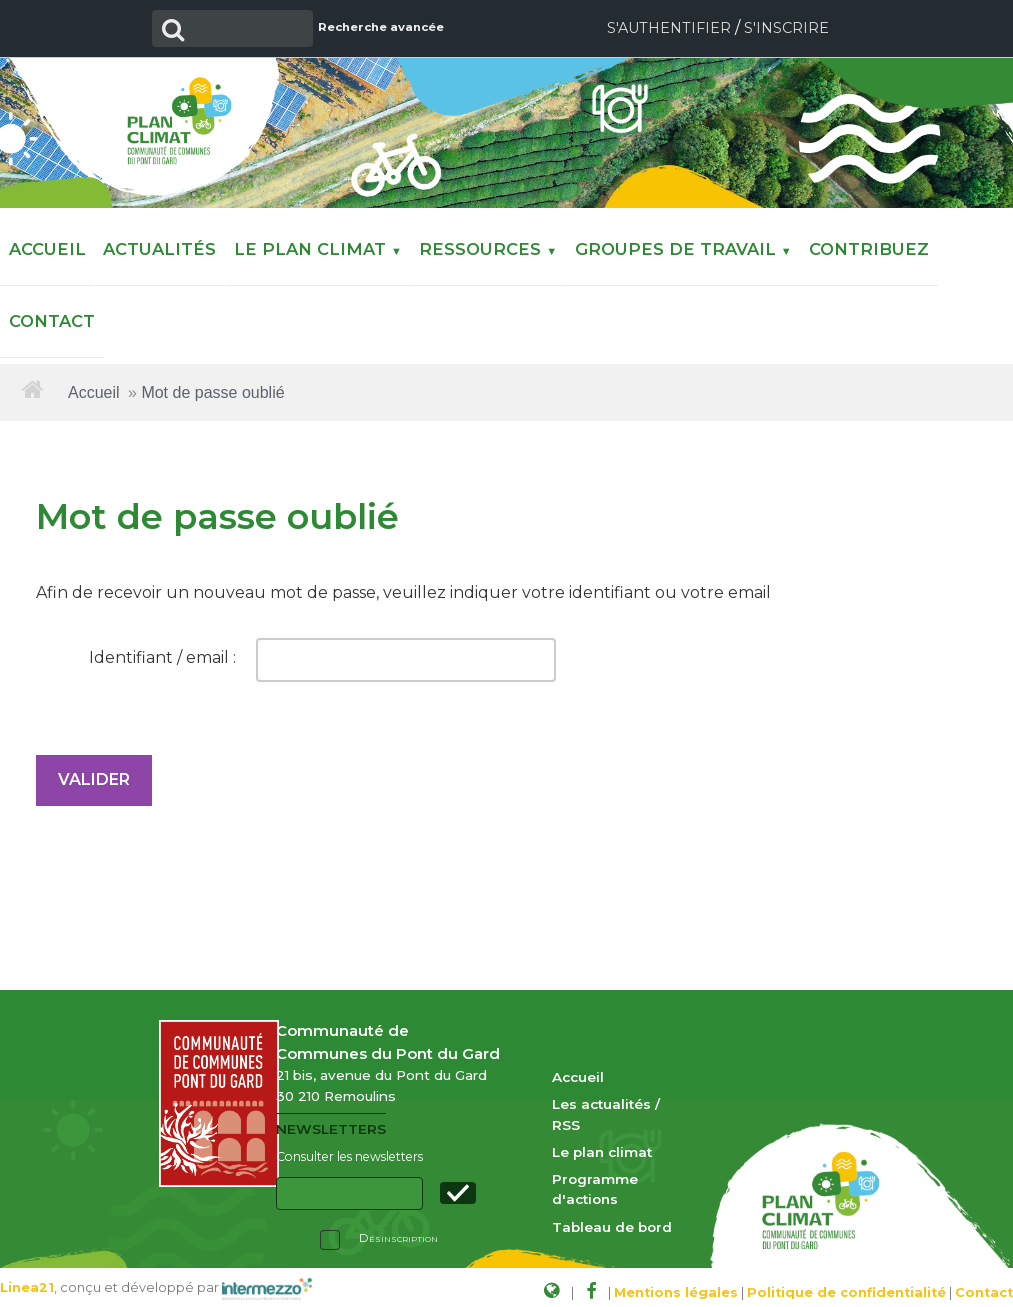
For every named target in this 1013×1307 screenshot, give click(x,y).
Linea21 (27, 1279)
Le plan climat (602, 1144)
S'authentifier (669, 28)
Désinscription (398, 1231)
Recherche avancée (370, 27)
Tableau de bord (612, 1219)
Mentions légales (676, 1284)
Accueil (94, 385)
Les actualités (601, 1097)
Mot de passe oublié (212, 385)
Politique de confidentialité (846, 1284)
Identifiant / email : (162, 650)
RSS (566, 1117)
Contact (984, 1284)
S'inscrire (786, 28)
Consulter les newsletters (349, 1149)
